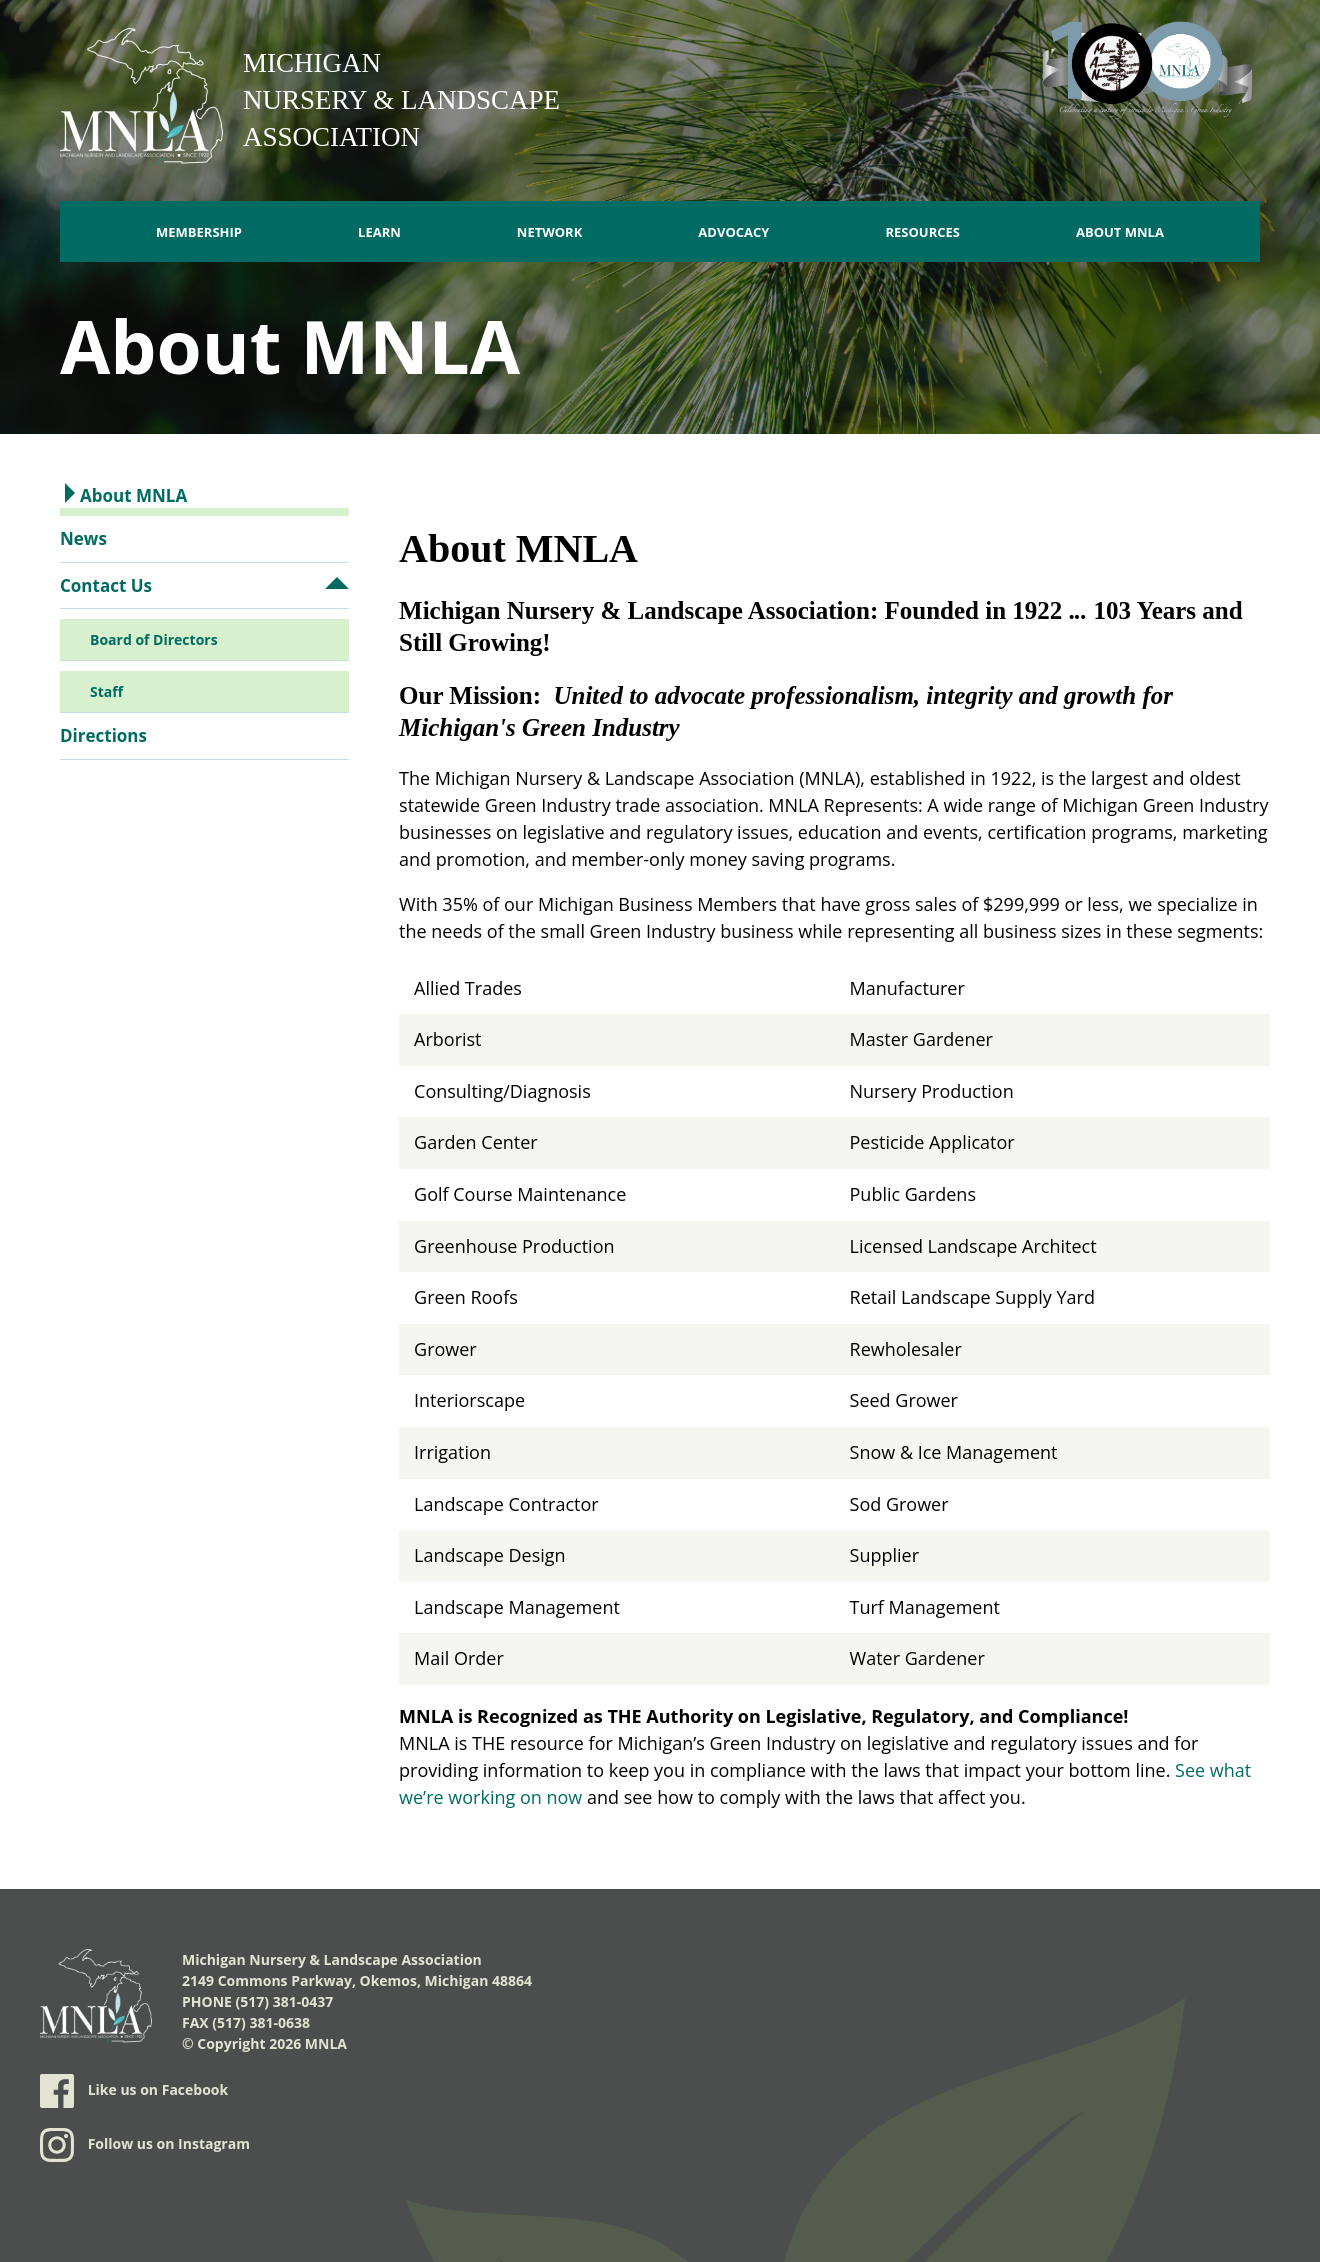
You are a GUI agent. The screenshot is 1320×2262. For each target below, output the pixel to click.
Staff (106, 691)
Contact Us (106, 585)
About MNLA (1120, 232)
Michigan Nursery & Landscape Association (401, 100)
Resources (922, 232)
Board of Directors (154, 639)
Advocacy (733, 232)
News (83, 538)
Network (550, 232)
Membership (199, 232)
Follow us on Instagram (145, 2145)
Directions (103, 735)
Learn (379, 232)
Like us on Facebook (134, 2091)
